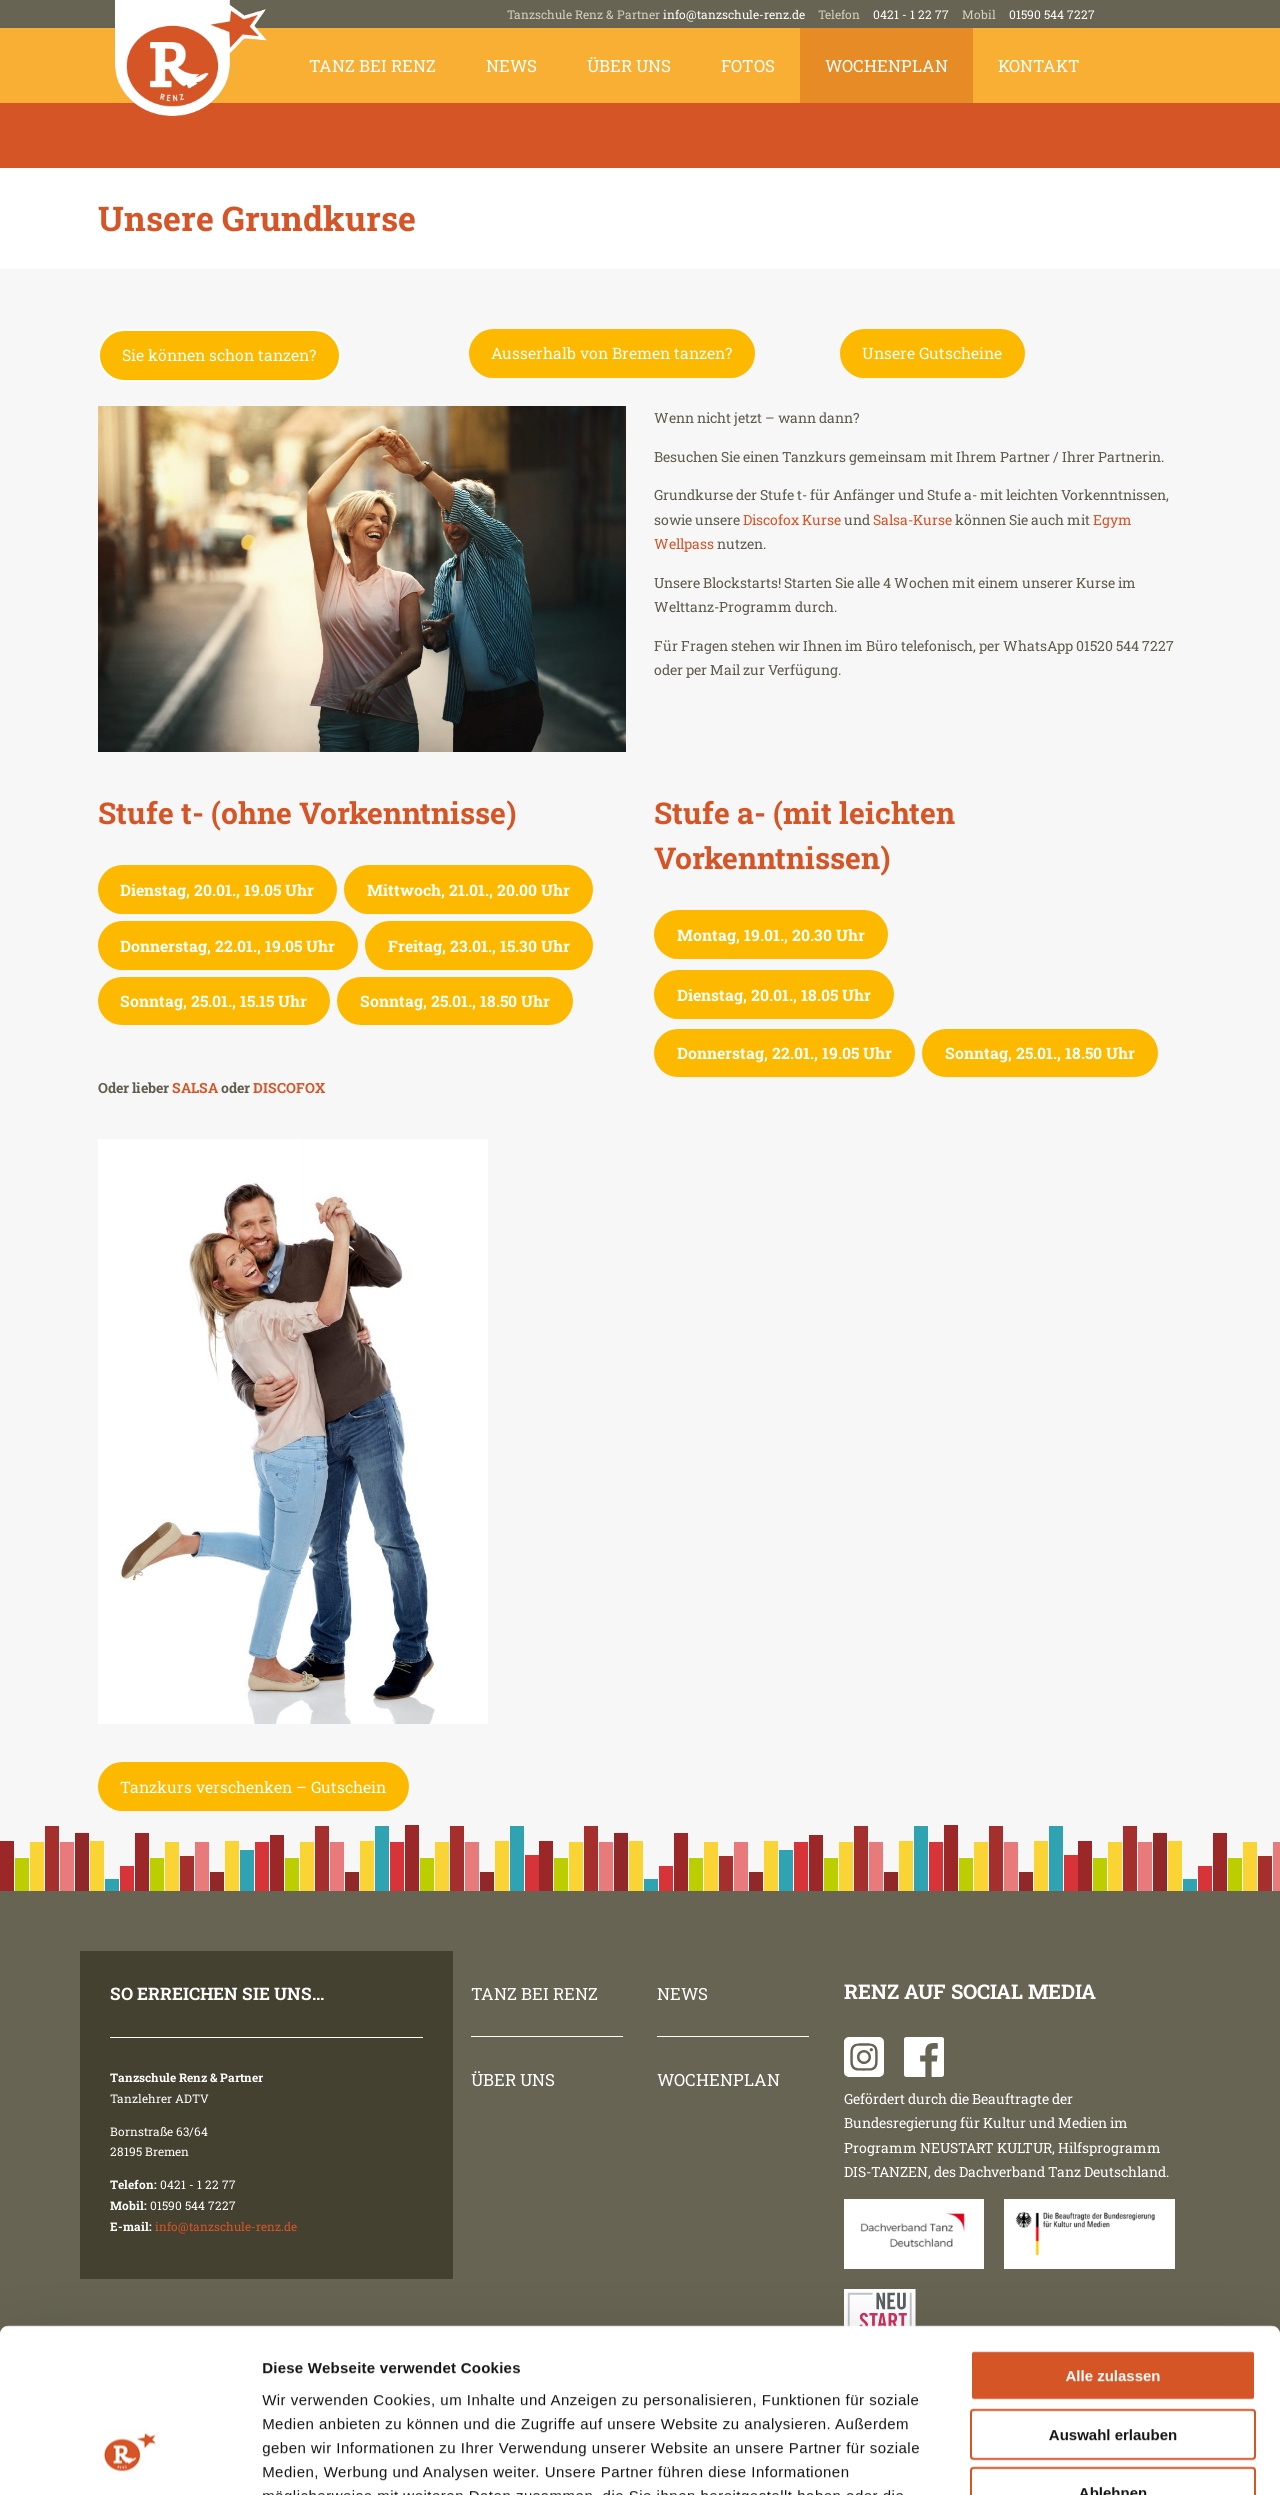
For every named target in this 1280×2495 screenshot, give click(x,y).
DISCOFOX (289, 1087)
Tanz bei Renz (372, 65)
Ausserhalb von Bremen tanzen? (611, 352)
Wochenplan (886, 65)
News (511, 65)
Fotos (748, 65)
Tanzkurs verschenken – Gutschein (253, 1786)
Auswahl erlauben (1113, 2290)
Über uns (629, 65)
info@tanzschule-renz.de (734, 14)
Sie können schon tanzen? (219, 354)
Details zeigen (1063, 2455)
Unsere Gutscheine (932, 352)
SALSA (196, 1087)
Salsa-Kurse (912, 519)
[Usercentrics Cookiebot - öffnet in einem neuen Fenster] (129, 2456)
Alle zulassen (1112, 2231)
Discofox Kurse (790, 519)
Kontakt (1039, 65)
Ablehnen (1113, 2348)
